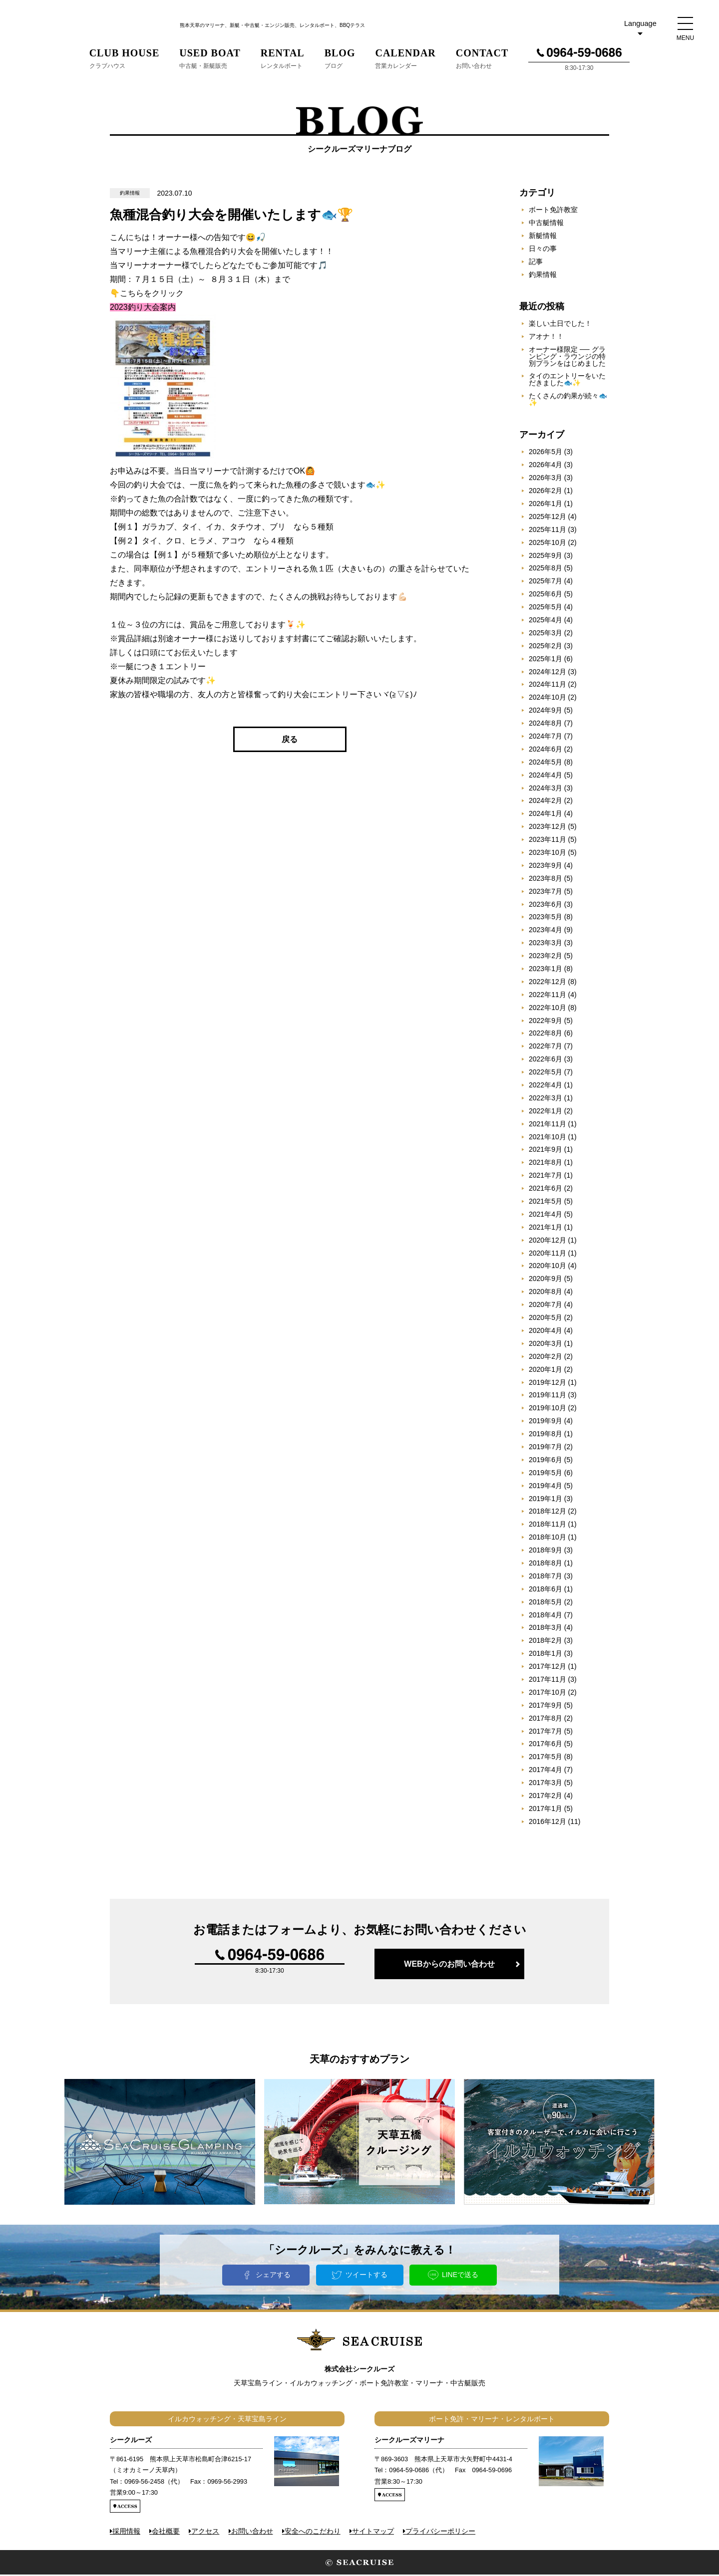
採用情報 (126, 2532)
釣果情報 (543, 275)
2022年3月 (545, 1099)
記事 (536, 262)
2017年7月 (545, 1732)
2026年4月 (545, 466)
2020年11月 (547, 1254)
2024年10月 (547, 698)
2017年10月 (547, 1693)
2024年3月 (545, 788)
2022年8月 (545, 1034)
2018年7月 (545, 1577)
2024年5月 (545, 763)
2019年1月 (545, 1499)
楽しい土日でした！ (560, 324)
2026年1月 (545, 505)
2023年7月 (545, 892)
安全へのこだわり (313, 2532)
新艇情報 (543, 237)
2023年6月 (545, 905)
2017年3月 (545, 1784)
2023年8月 (545, 879)
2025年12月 (547, 518)
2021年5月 (545, 1202)
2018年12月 (547, 1512)
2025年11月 (547, 530)
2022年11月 (547, 996)
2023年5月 (545, 918)
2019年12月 (547, 1383)
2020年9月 (545, 1280)
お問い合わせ (252, 2532)
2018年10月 (547, 1538)
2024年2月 (545, 801)
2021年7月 (545, 1176)
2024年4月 (545, 776)
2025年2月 (545, 647)
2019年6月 (545, 1461)
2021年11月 (547, 1125)
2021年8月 (545, 1163)
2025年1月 (545, 660)
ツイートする (366, 2276)
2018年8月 (545, 1564)
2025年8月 (545, 569)
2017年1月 (545, 1809)
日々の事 (543, 250)
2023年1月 (545, 970)
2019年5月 (545, 1474)
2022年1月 (545, 1112)
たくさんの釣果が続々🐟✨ (568, 401)
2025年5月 (545, 608)
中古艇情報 (546, 224)
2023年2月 (545, 957)
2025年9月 (545, 556)
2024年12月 (547, 672)
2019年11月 (547, 1396)
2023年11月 (547, 840)
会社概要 (166, 2532)
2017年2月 (545, 1797)
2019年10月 (547, 1409)
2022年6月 (545, 1060)
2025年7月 (545, 582)
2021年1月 (545, 1228)
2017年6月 (545, 1745)
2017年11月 (547, 1680)
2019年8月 (545, 1435)
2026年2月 (545, 492)
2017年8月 (545, 1719)
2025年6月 (545, 595)
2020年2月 (545, 1357)
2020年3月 (545, 1344)
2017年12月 (547, 1667)
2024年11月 (547, 685)
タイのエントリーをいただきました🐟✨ (567, 381)
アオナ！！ (546, 337)
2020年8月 (545, 1292)
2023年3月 (545, 944)
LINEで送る (460, 2276)
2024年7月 (545, 737)
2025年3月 (545, 634)
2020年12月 (547, 1241)
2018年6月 (545, 1590)
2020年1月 (545, 1370)
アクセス (205, 2532)
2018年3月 (545, 1628)
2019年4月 (545, 1487)
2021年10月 (547, 1138)
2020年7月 (545, 1305)
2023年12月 (547, 827)
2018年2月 (545, 1641)
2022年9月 (545, 1021)
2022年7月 (545, 1047)
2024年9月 (545, 711)
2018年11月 (547, 1525)
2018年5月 (545, 1603)
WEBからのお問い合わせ (449, 1965)
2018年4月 (545, 1615)
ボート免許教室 (553, 211)
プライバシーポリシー (440, 2532)
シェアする (273, 2276)
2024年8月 (545, 724)
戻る (290, 741)
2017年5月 (545, 1758)
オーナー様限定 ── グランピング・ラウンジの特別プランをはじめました (567, 357)
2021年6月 (545, 1189)
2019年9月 (545, 1422)
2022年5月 (545, 1073)
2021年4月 (545, 1215)
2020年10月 (547, 1267)
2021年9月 (545, 1150)
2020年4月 (545, 1331)
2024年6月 (545, 750)
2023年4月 (545, 931)
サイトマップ (373, 2532)
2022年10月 (547, 1009)
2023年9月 (545, 866)
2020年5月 (545, 1318)
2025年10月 (547, 543)
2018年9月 (545, 1551)
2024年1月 (545, 814)
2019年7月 (545, 1448)
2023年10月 (547, 853)
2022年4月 (545, 1086)
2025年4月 (545, 621)
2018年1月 (545, 1654)
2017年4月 (545, 1771)
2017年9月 (545, 1706)
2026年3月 (545, 479)
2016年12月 (547, 1822)
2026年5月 (545, 453)
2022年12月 (547, 983)
